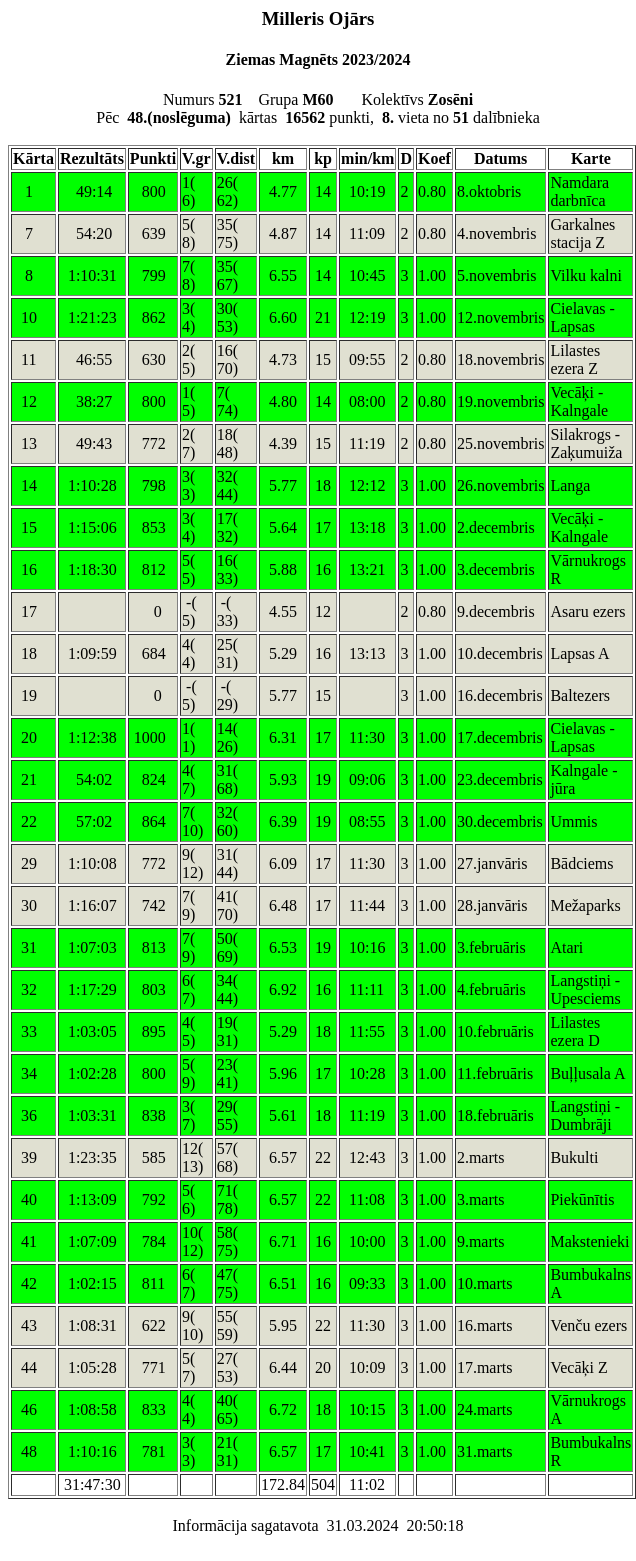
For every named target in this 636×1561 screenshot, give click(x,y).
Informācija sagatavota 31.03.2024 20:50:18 (317, 1525)
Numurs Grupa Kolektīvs (318, 99)
